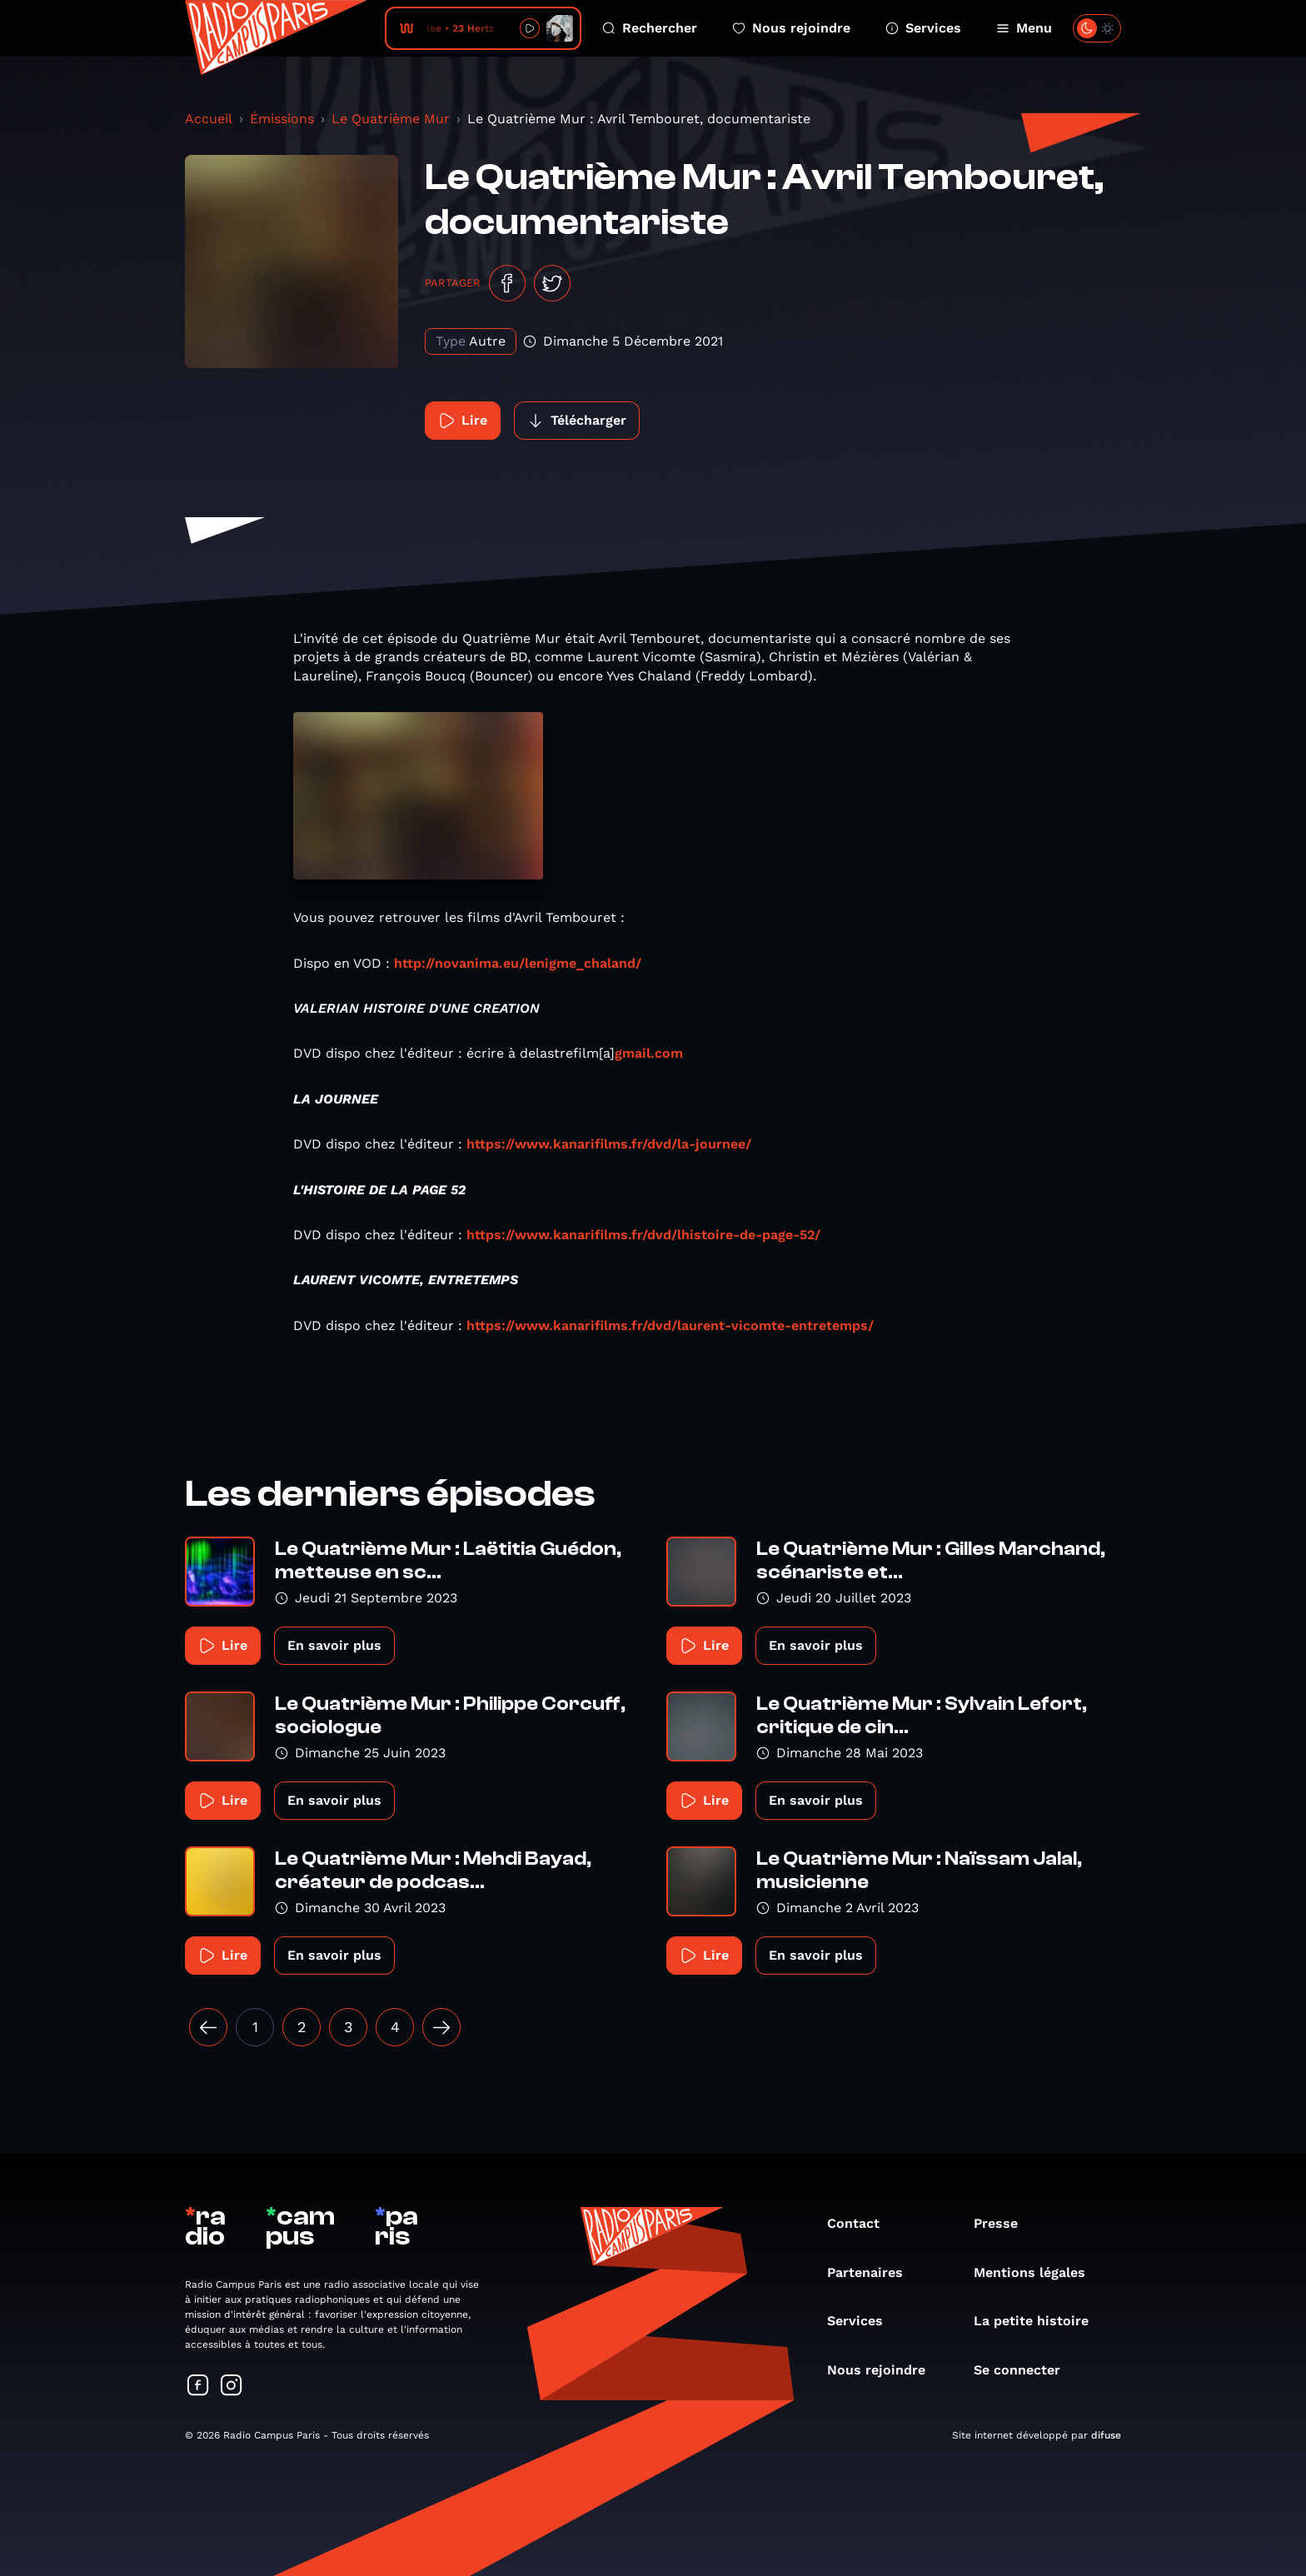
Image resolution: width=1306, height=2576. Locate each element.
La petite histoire (1039, 2321)
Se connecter (1025, 2370)
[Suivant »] (441, 2027)
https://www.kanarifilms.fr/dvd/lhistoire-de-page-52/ (643, 1235)
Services (923, 28)
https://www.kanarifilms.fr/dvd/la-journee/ (608, 1144)
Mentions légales (1038, 2272)
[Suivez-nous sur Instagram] (231, 2386)
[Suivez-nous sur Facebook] (198, 2386)
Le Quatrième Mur (390, 119)
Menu (1024, 28)
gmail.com (649, 1053)
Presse (1004, 2223)
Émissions (282, 119)
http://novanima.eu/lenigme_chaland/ (517, 963)
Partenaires (873, 2272)
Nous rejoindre (791, 28)
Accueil (208, 119)
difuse (1106, 2435)
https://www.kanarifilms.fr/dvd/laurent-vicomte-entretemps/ (670, 1325)
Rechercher (649, 28)
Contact (861, 2223)
